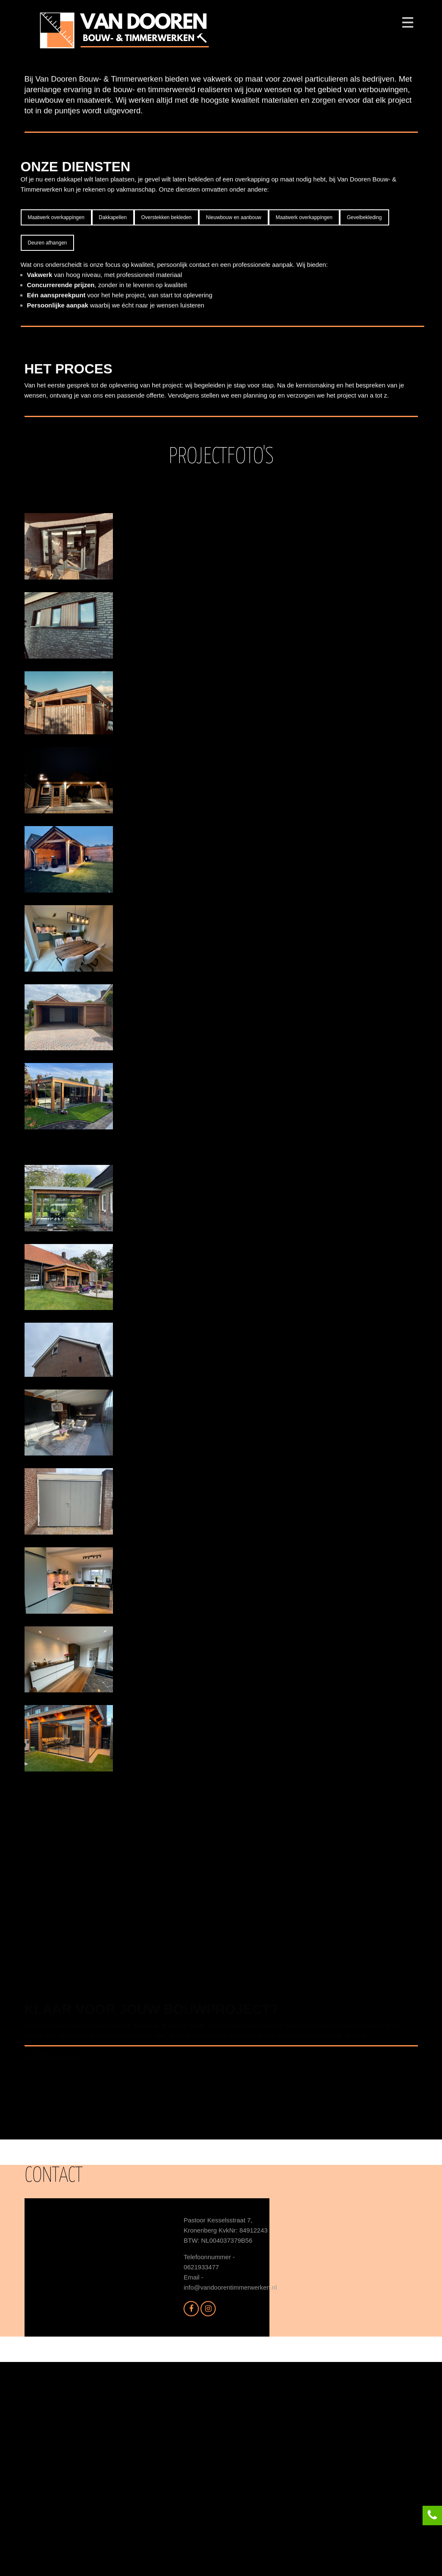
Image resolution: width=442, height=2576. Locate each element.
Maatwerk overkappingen (56, 424)
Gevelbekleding (364, 424)
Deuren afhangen (47, 449)
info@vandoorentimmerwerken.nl (230, 2501)
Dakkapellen (113, 424)
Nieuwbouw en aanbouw (233, 424)
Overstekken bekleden (166, 424)
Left (285, 217)
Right (322, 217)
